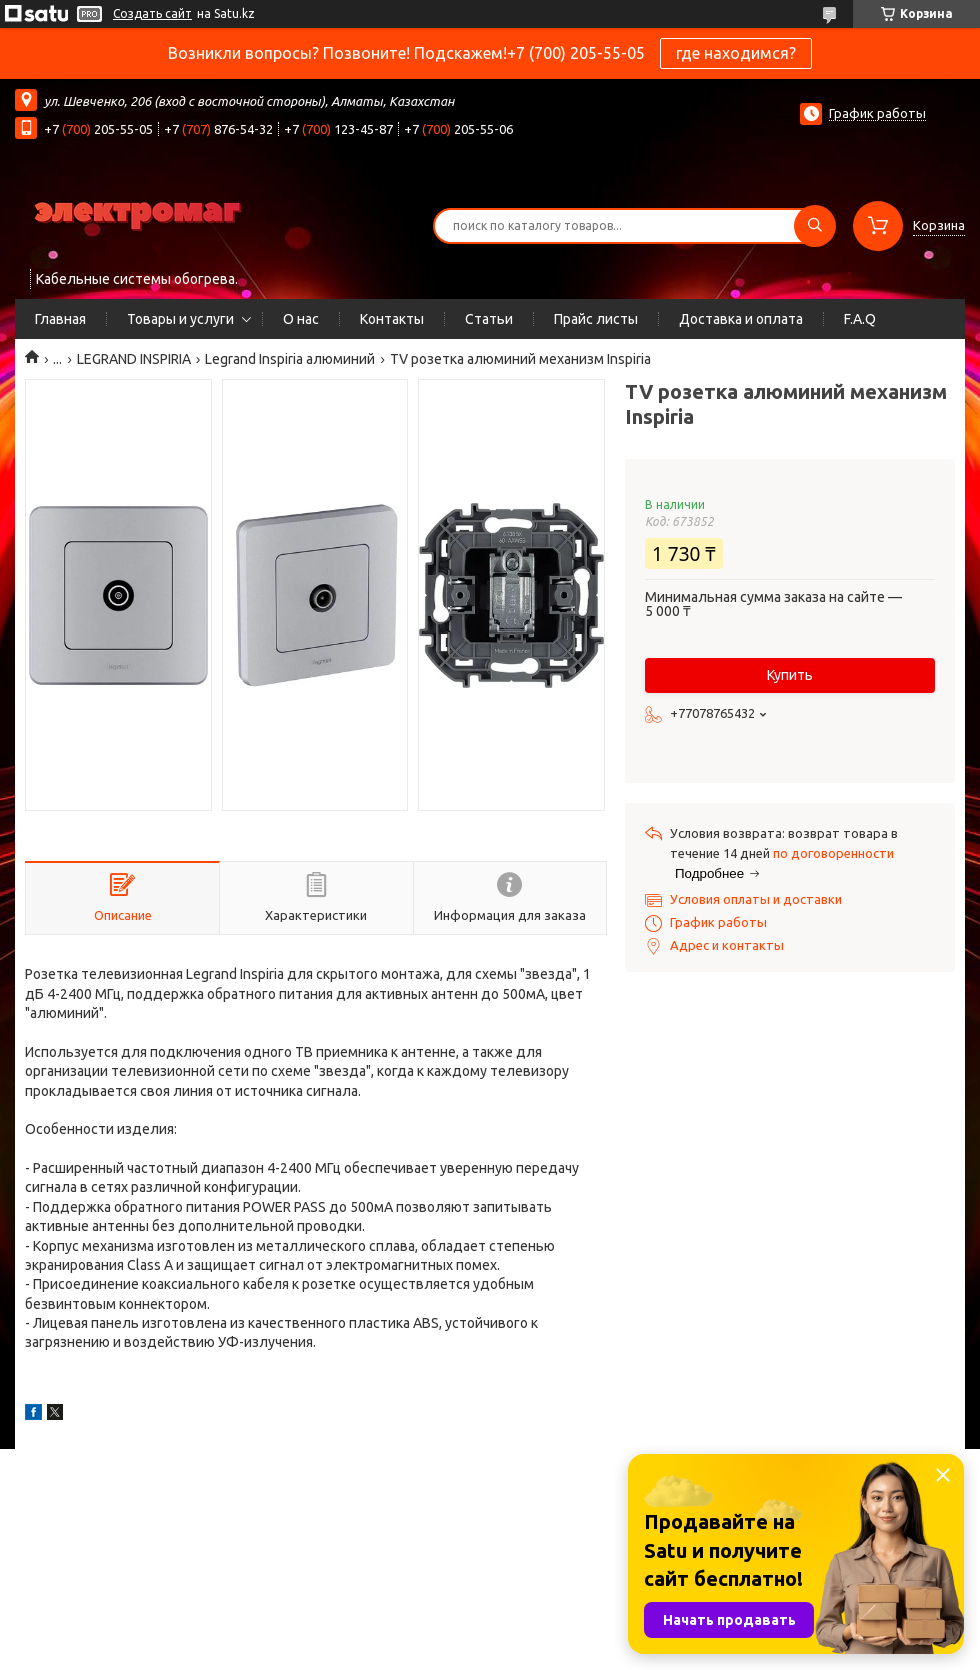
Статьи (489, 319)
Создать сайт (152, 13)
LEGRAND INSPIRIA (134, 359)
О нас (301, 319)
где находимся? (736, 53)
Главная (60, 319)
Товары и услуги (180, 319)
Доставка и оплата (741, 319)
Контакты (392, 319)
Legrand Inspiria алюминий (290, 359)
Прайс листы (596, 319)
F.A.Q (860, 319)
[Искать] (815, 226)
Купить (790, 675)
